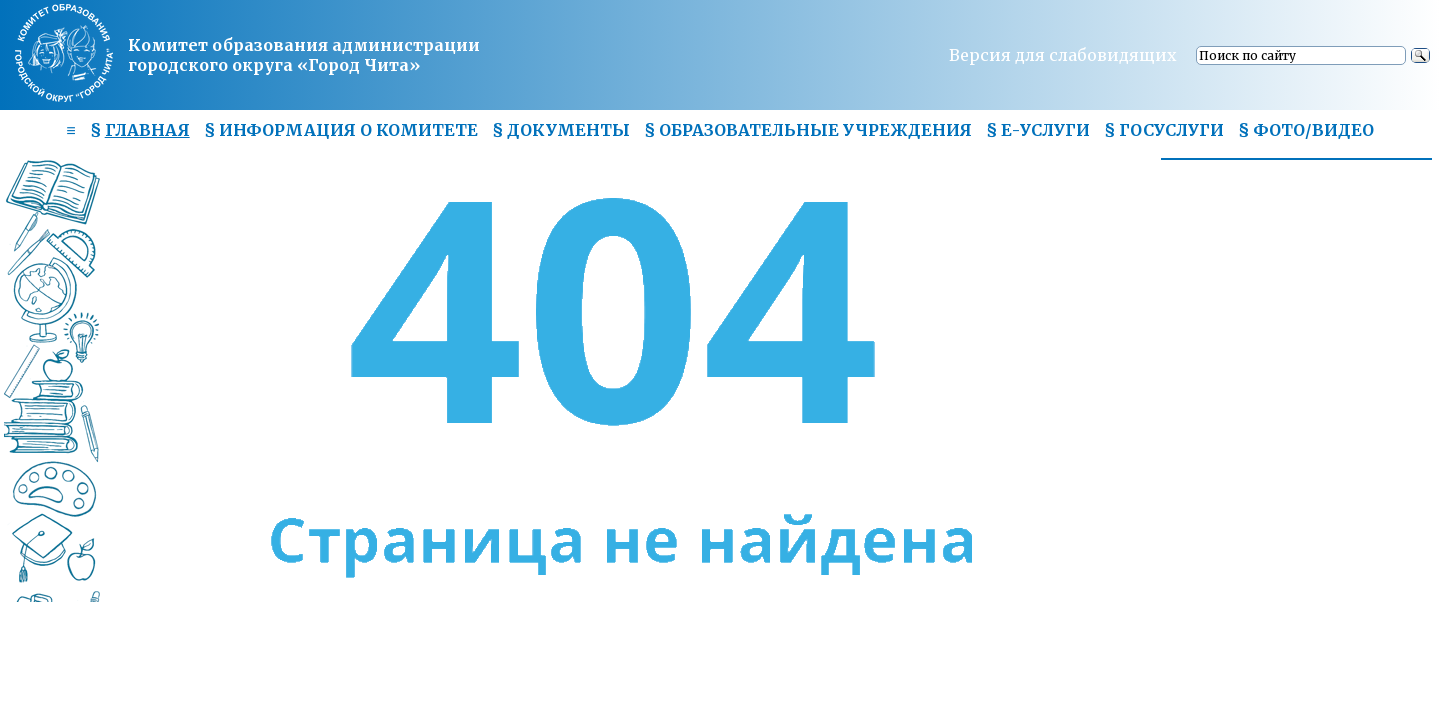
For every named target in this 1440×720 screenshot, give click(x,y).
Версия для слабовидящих (1063, 55)
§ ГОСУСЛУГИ (1164, 130)
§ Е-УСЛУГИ (1038, 130)
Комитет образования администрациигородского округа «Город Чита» (304, 55)
